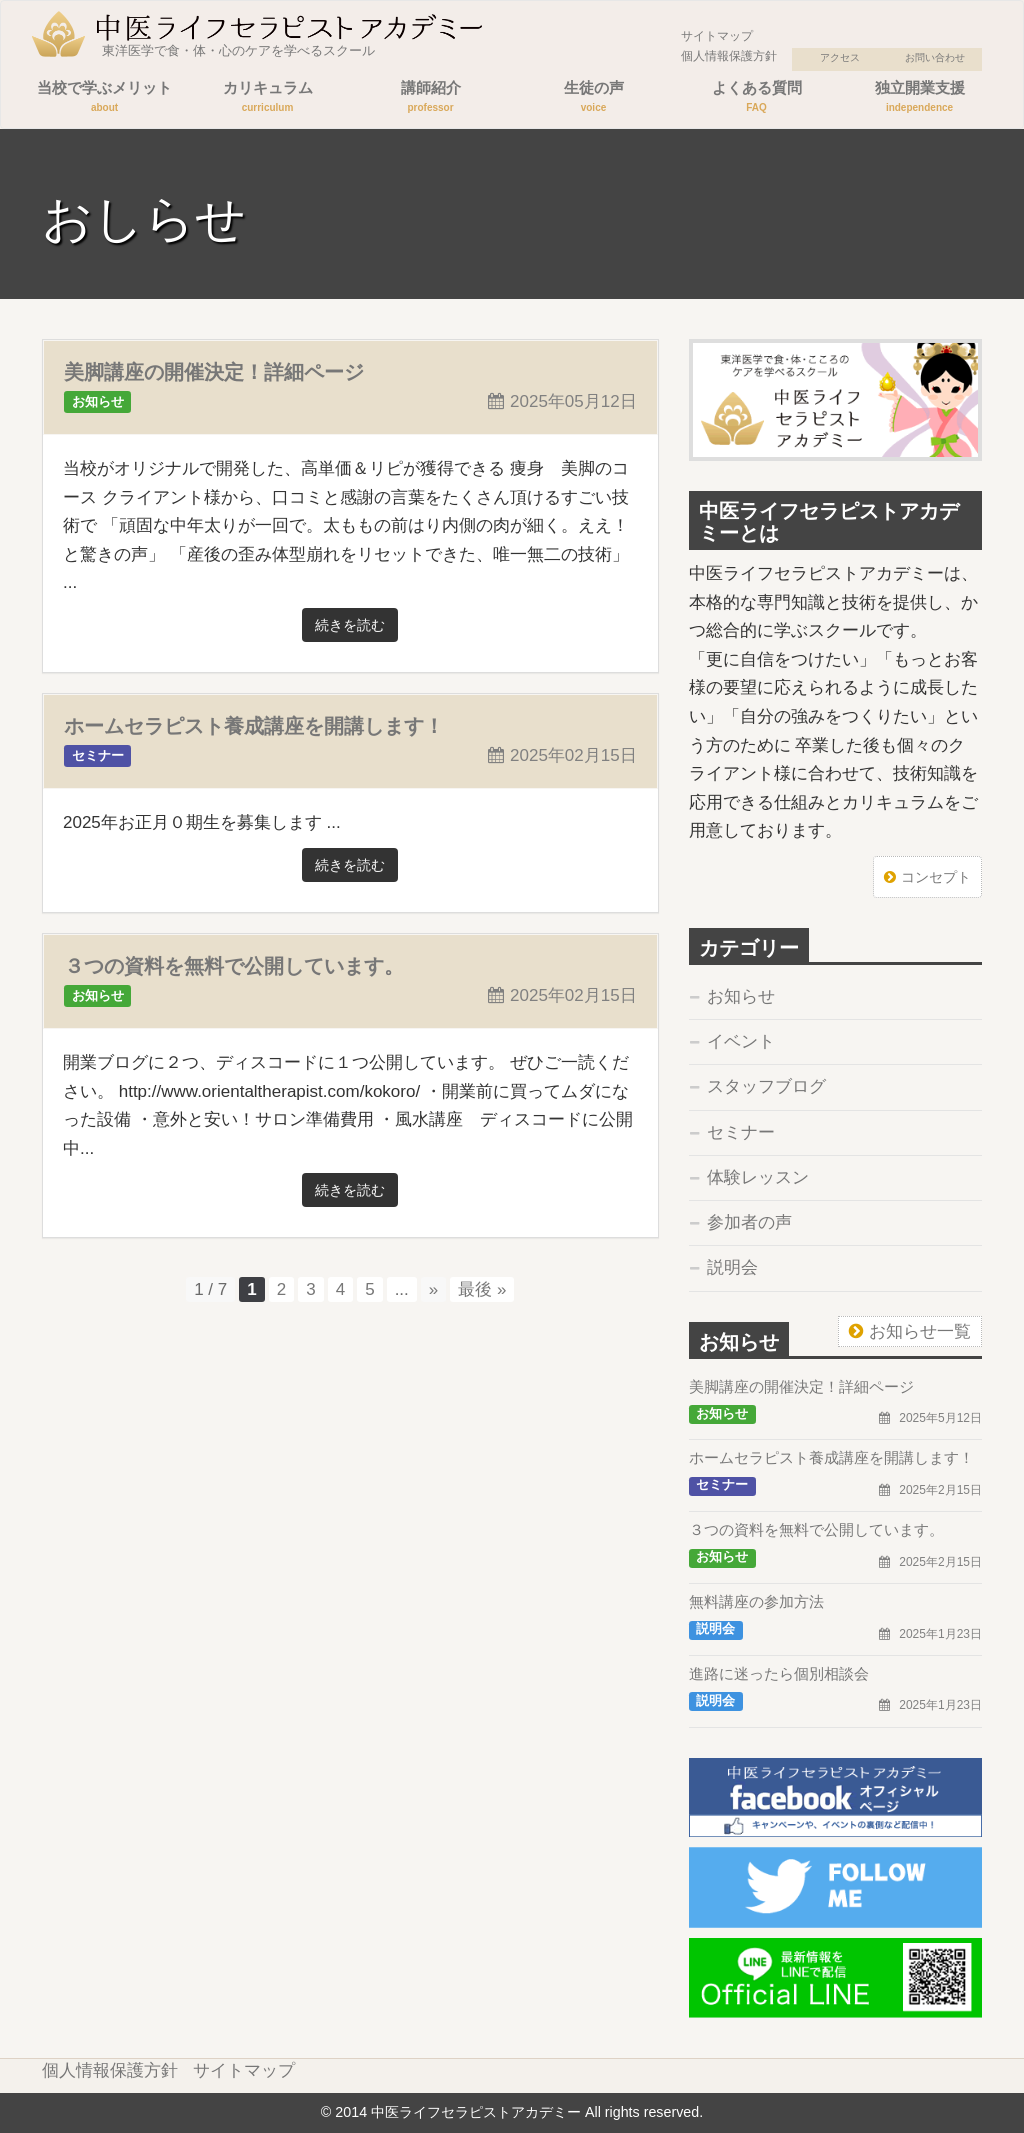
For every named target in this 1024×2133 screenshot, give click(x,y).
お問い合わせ (935, 57)
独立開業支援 (919, 98)
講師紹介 (430, 98)
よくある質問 (756, 98)
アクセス (840, 57)
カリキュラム (267, 98)
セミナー (741, 1132)
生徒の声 (593, 98)
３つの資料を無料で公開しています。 (234, 966)
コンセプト (936, 877)
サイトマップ (717, 36)
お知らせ (741, 996)
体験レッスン (758, 1177)
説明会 (732, 1267)
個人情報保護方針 (729, 56)
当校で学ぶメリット (104, 98)
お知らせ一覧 (920, 1331)
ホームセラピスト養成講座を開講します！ (254, 726)
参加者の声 (749, 1222)
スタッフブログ (766, 1086)
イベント (741, 1041)
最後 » (482, 1289)
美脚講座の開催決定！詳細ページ (214, 372)
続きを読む (350, 625)
